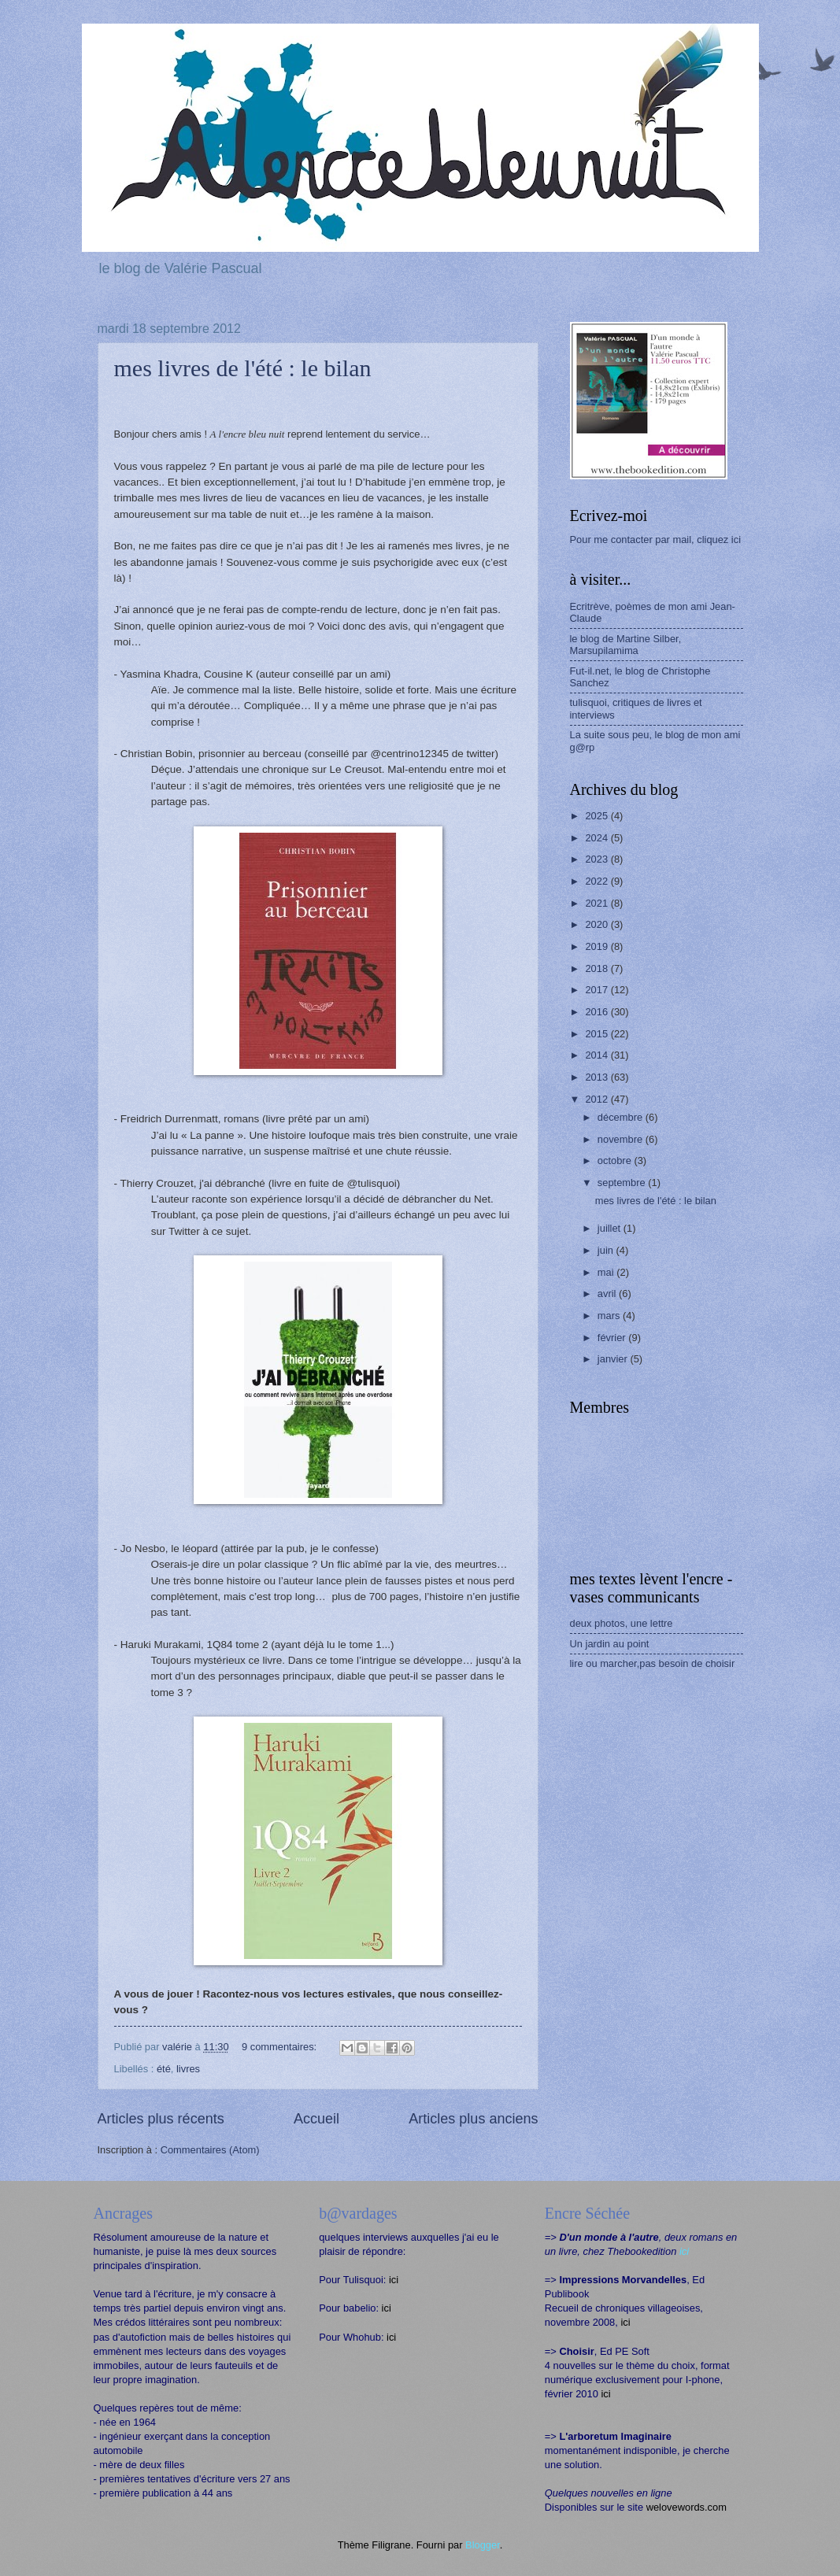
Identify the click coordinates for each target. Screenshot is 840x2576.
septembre (623, 1182)
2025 (597, 816)
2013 (597, 1077)
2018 (597, 968)
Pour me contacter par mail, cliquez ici (656, 539)
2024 (597, 838)
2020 (597, 924)
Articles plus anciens (473, 2119)
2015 (597, 1034)
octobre (616, 1160)
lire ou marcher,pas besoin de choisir (652, 1663)
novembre (622, 1139)
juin (607, 1250)
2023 (597, 859)
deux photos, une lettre (621, 1623)
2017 (597, 990)
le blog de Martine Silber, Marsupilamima (626, 644)
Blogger (482, 2545)
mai (607, 1272)
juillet (611, 1228)
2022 (597, 881)
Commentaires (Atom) (210, 2150)
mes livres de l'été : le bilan (243, 368)
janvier (614, 1359)
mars (610, 1315)
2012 (597, 1099)
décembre (622, 1117)
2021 (597, 903)
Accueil (316, 2119)
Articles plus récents (161, 2119)
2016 (597, 1012)
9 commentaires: (281, 2047)
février (613, 1337)
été (164, 2069)
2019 (597, 946)
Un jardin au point (609, 1644)
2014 (597, 1055)
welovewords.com (686, 2507)
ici (393, 2280)
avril (608, 1293)
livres (188, 2069)
